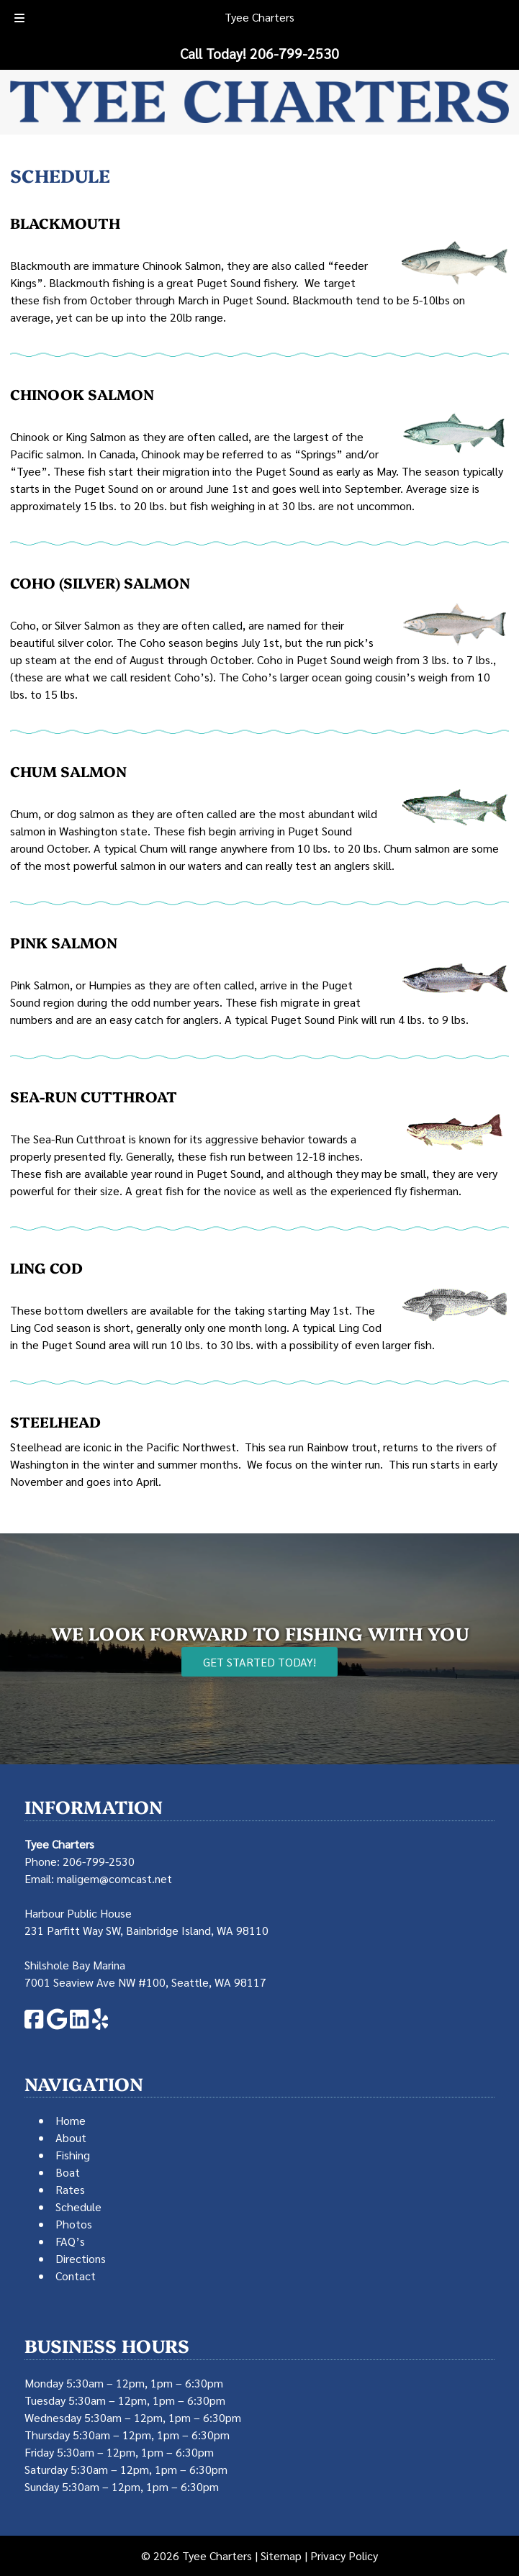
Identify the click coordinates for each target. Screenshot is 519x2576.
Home (70, 2120)
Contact (75, 2275)
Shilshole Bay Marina (74, 1964)
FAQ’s (70, 2241)
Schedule (78, 2206)
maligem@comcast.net (114, 1878)
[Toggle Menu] (19, 18)
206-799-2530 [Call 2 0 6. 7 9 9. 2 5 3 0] (99, 1861)
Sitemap (281, 2555)
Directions (80, 2258)
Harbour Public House (78, 1912)
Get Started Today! (259, 1661)
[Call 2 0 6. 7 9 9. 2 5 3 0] (294, 53)
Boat (67, 2172)
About (70, 2137)
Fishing (72, 2154)
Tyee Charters (259, 16)
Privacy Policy (344, 2555)
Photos (73, 2223)
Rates (70, 2189)
